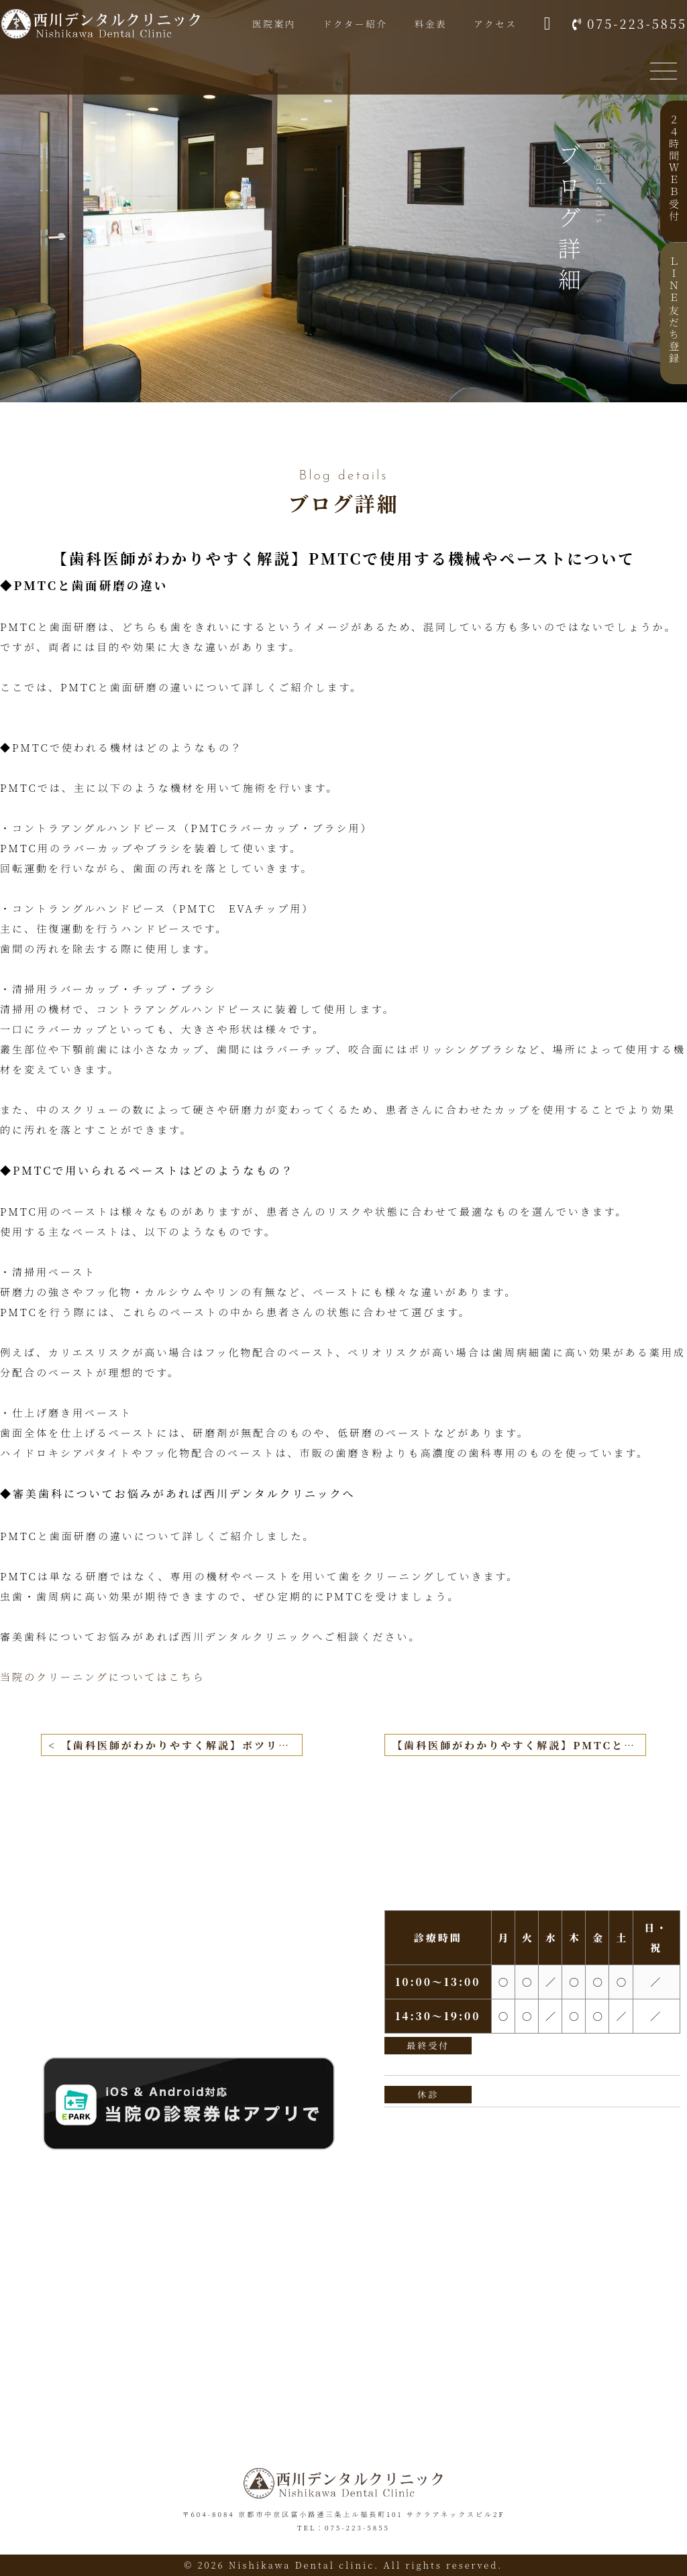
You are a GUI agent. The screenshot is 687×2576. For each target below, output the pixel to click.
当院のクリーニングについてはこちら (102, 1677)
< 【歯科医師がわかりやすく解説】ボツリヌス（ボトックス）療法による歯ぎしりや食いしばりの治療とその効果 (175, 1745)
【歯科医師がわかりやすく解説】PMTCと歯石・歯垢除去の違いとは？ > (519, 1745)
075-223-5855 (637, 23)
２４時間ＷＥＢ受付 (674, 168)
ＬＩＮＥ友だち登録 (674, 310)
